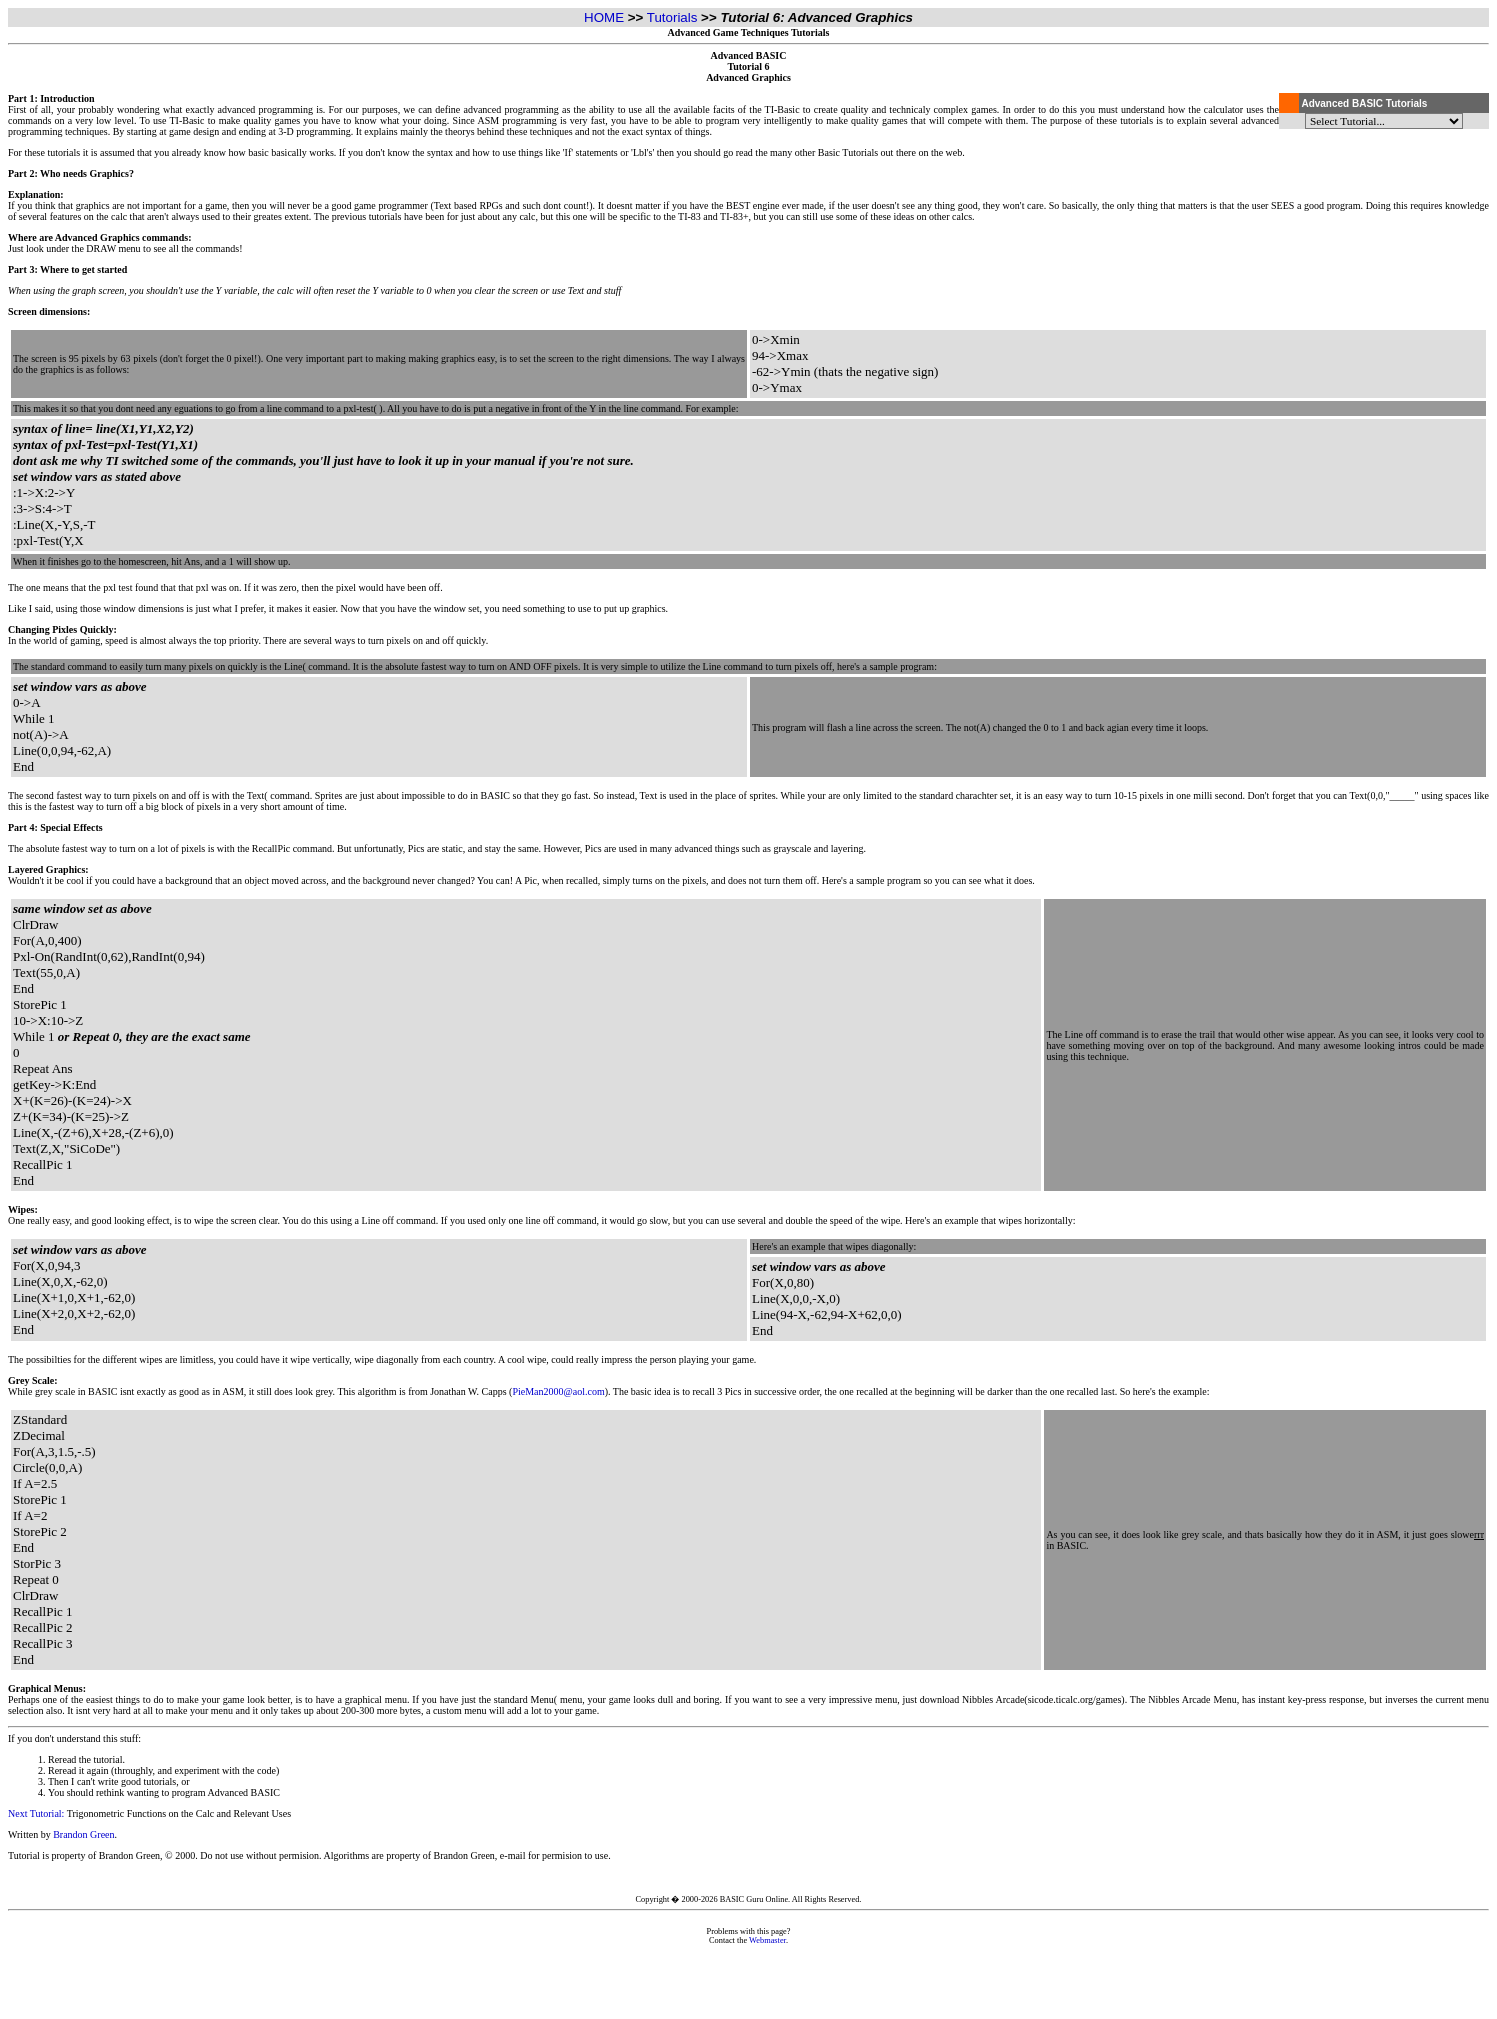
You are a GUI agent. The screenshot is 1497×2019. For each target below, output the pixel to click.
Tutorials (672, 17)
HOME (604, 17)
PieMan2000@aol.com (558, 1391)
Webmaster (767, 1940)
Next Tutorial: (36, 1813)
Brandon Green (83, 1834)
